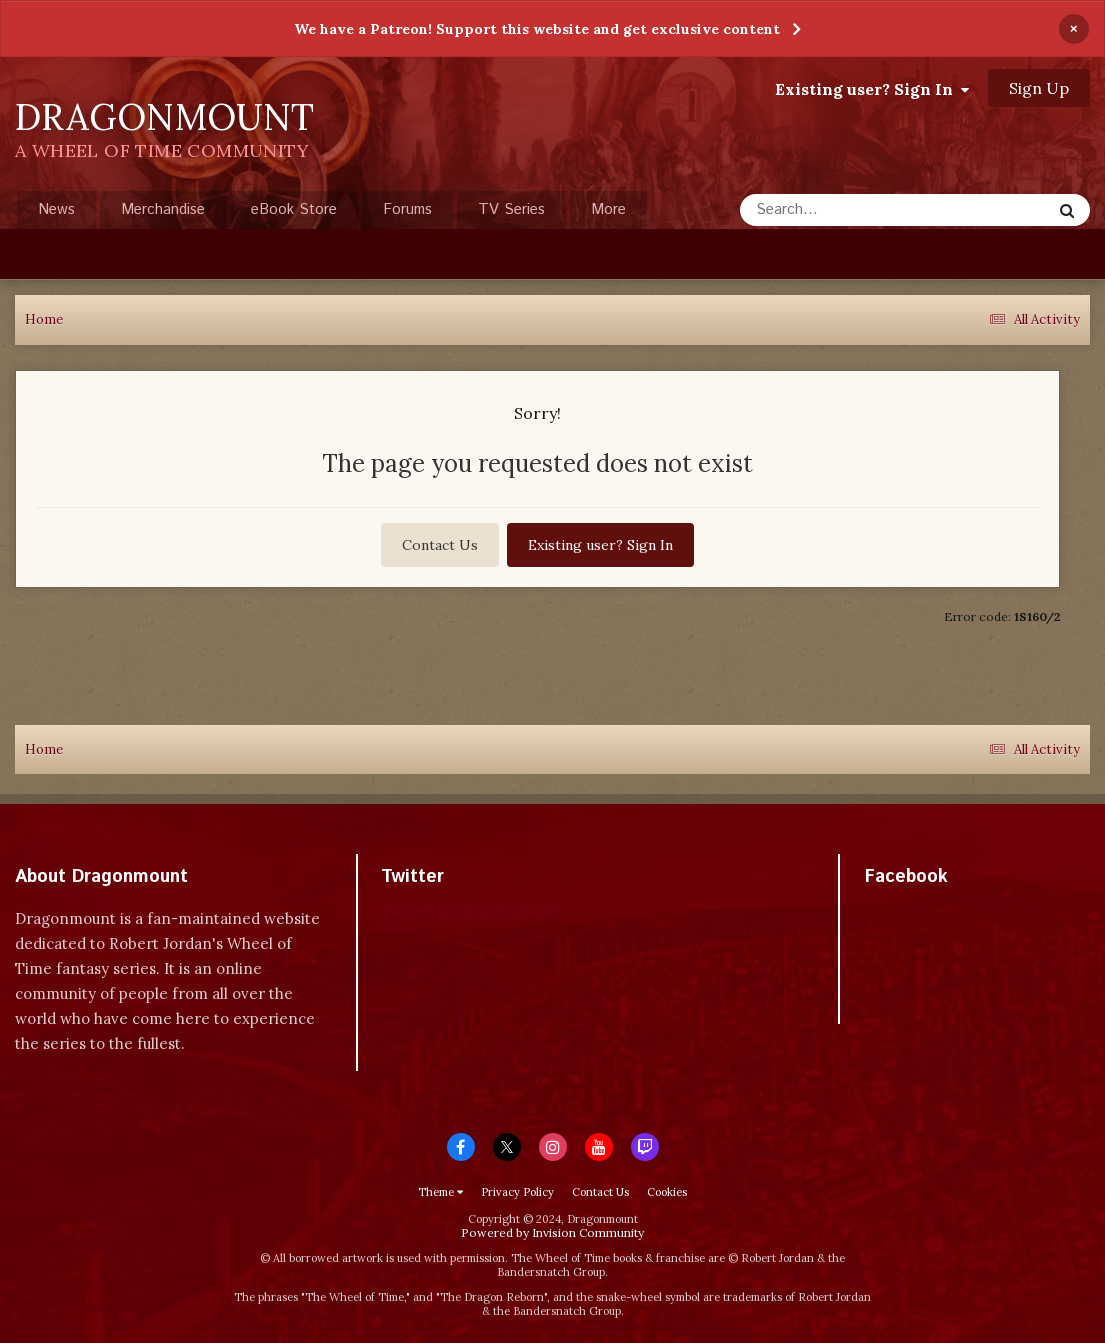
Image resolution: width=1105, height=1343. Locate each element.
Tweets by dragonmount (469, 911)
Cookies (667, 1192)
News (56, 209)
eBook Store (294, 209)
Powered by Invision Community (552, 1232)
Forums (407, 209)
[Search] (842, 210)
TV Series (511, 209)
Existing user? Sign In (872, 89)
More (608, 209)
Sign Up (1039, 88)
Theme (440, 1192)
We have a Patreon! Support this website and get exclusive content (537, 29)
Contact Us (440, 545)
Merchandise (163, 209)
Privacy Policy (517, 1192)
